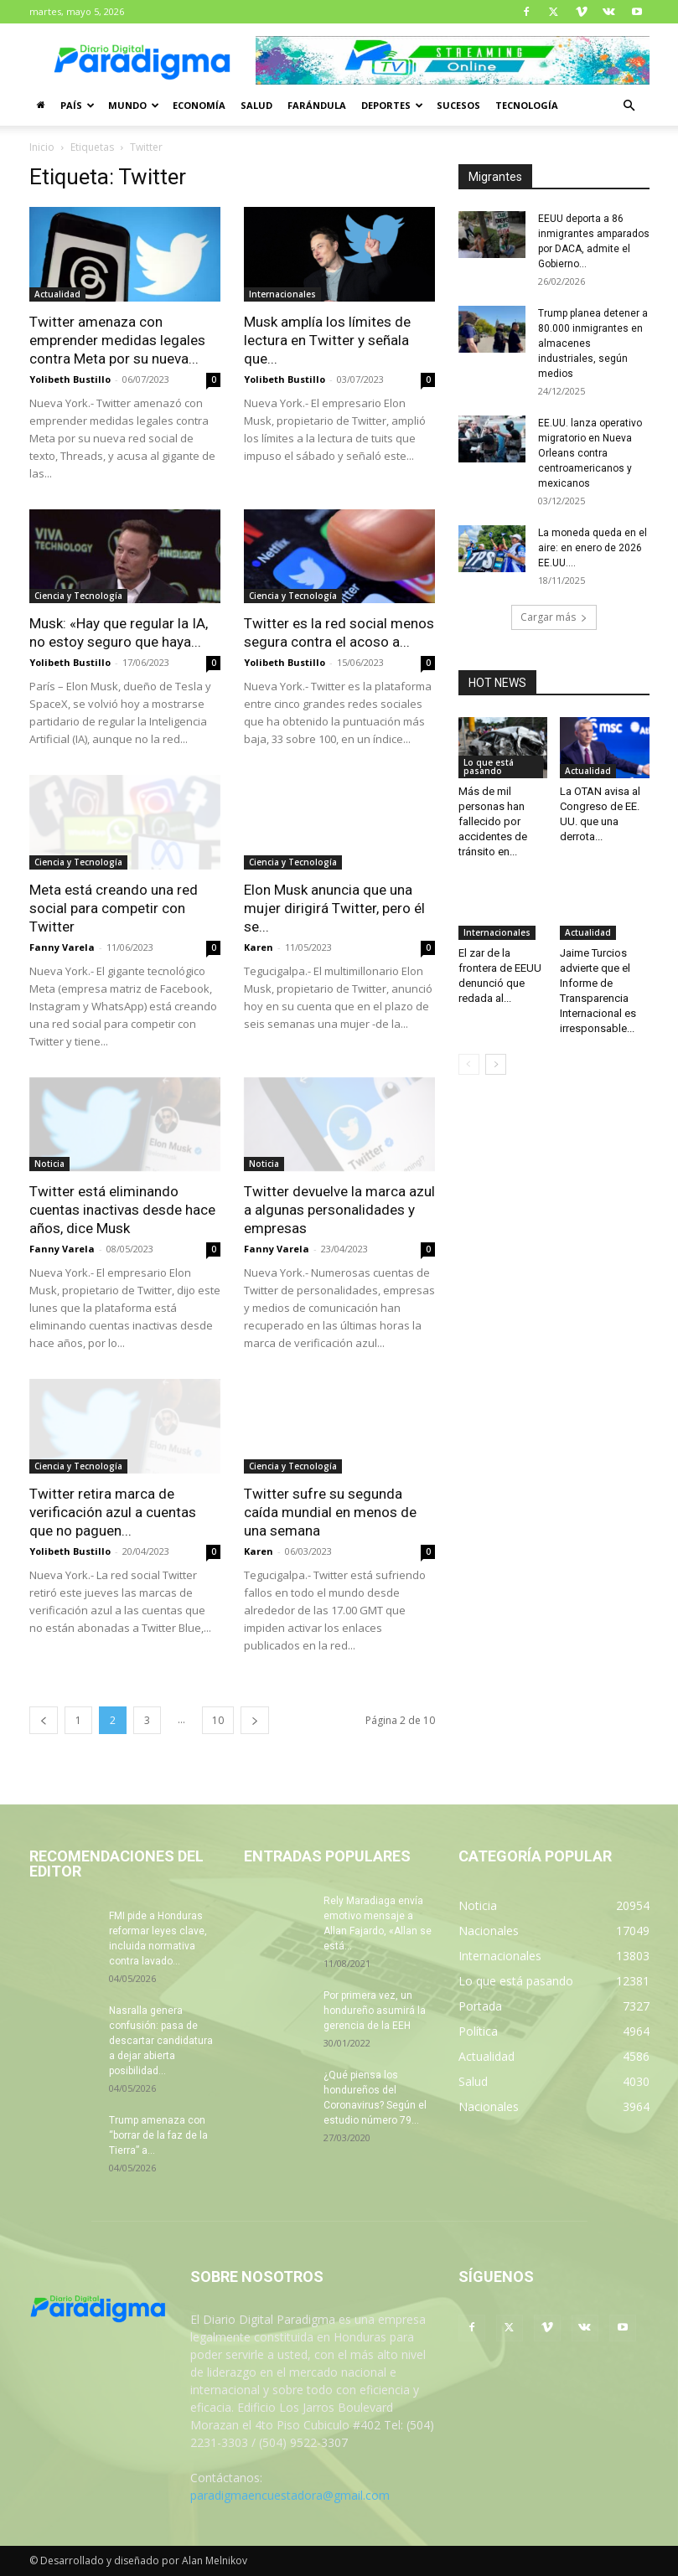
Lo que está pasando (488, 766)
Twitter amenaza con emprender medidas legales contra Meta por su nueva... (117, 340)
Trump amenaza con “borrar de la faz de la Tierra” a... (158, 2135)
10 (218, 1720)
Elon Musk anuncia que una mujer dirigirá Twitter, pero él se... (334, 908)
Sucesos (458, 105)
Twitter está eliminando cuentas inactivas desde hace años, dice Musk (122, 1209)
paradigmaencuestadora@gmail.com (290, 2495)
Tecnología (526, 105)
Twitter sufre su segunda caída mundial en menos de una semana (330, 1512)
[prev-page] (43, 1720)
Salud (256, 105)
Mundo (133, 105)
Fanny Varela (62, 947)
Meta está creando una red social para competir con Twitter (113, 908)
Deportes (392, 105)
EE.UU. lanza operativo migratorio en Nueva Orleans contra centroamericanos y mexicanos (590, 453)
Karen (258, 947)
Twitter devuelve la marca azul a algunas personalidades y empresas (339, 1209)
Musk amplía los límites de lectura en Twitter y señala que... (327, 340)
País (77, 105)
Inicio (41, 147)
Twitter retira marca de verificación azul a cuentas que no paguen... (112, 1512)
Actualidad (57, 294)
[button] (629, 106)
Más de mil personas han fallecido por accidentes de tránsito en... (492, 821)
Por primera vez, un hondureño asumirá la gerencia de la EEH (374, 2010)
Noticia (49, 1163)
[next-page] (255, 1720)
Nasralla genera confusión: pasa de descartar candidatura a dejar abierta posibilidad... (161, 2041)
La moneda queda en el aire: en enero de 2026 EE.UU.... (592, 548)
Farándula (316, 105)
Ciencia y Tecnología (78, 595)
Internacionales (282, 294)
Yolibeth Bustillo (70, 379)
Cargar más (553, 617)
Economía (199, 105)
